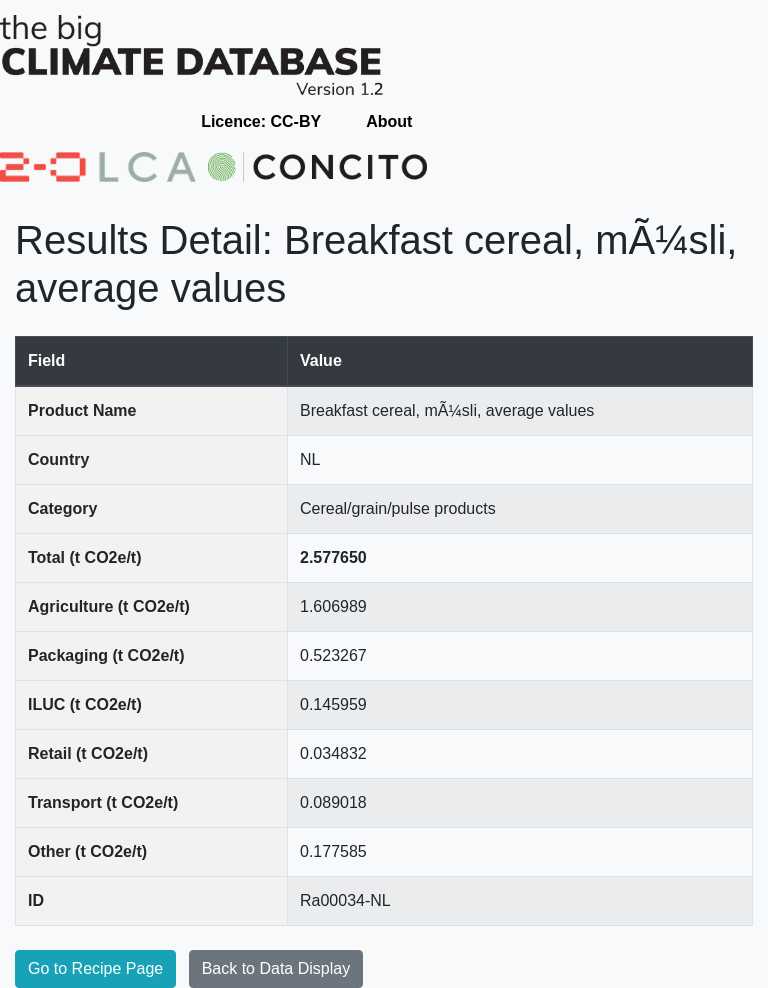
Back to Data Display (276, 968)
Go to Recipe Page (95, 968)
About (389, 121)
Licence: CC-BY (261, 121)
